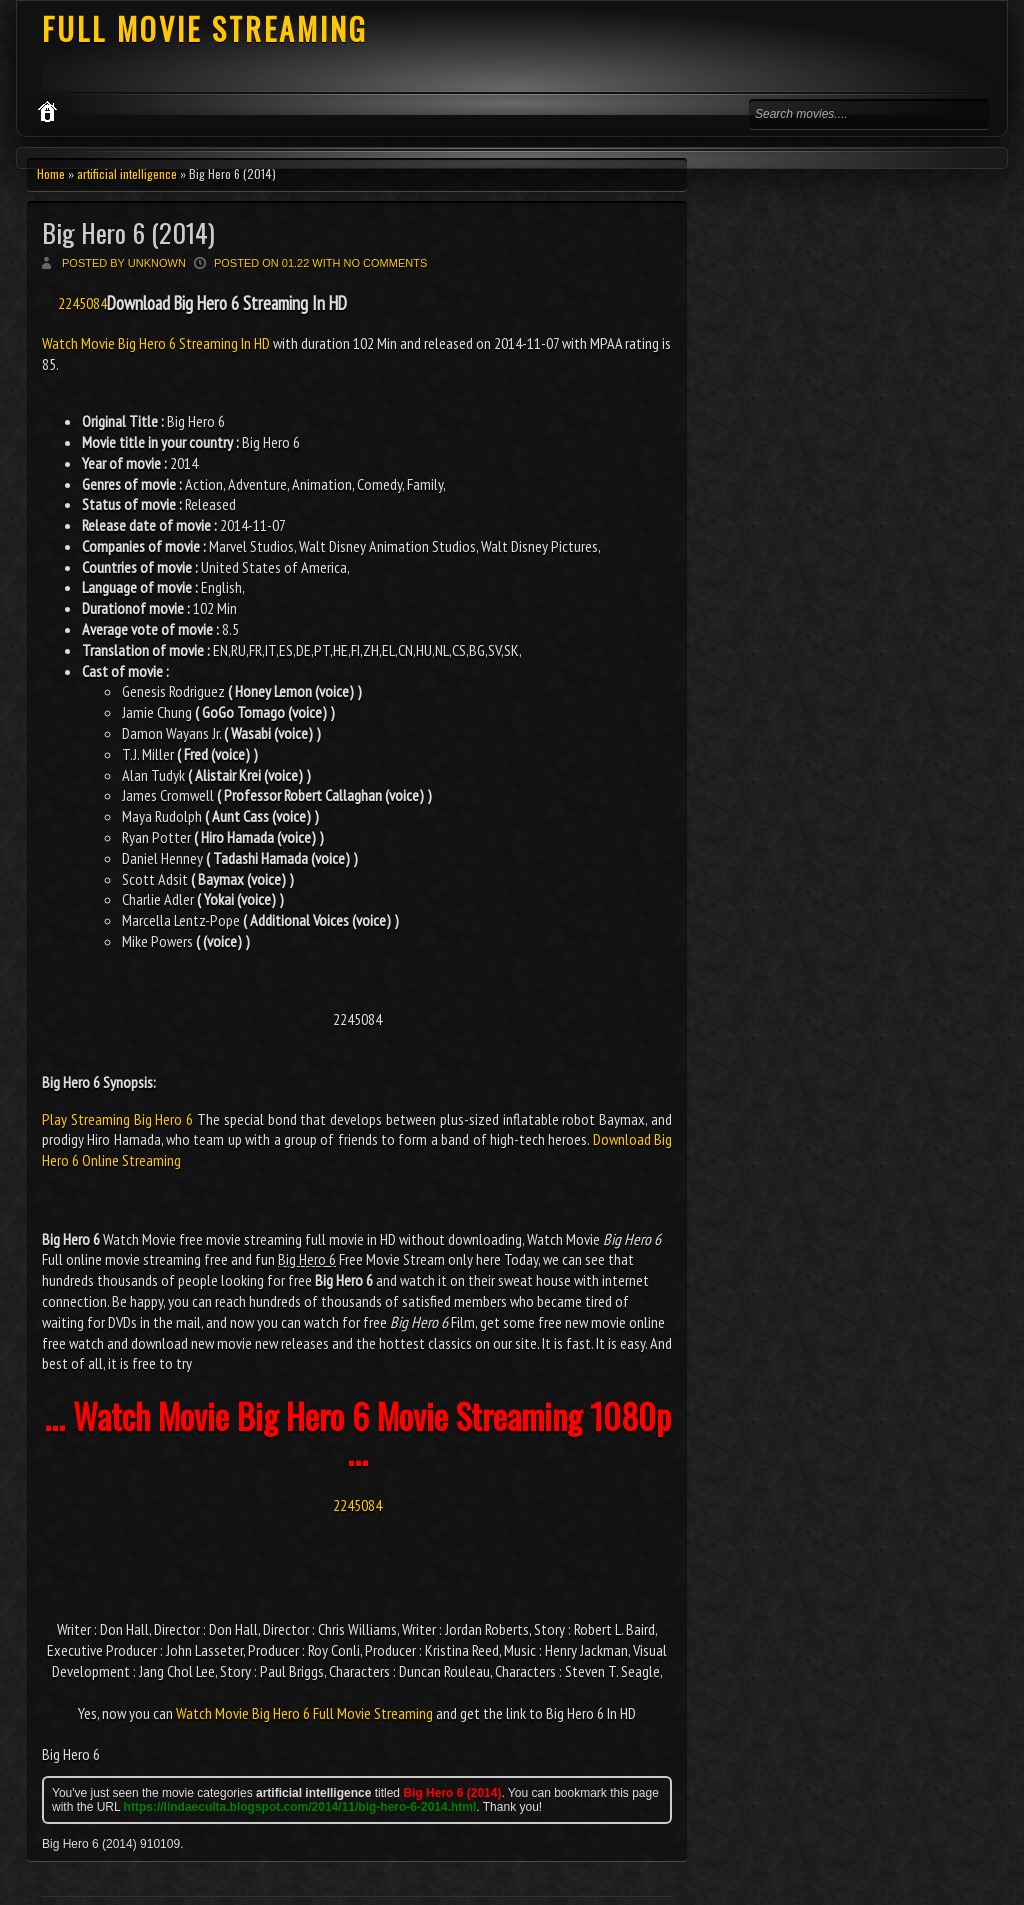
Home (51, 173)
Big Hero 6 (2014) (128, 232)
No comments (386, 263)
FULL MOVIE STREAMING (205, 28)
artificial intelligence (127, 173)
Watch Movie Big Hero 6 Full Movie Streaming (304, 1713)
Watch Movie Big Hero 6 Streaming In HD (157, 343)
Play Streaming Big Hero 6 (117, 1119)
